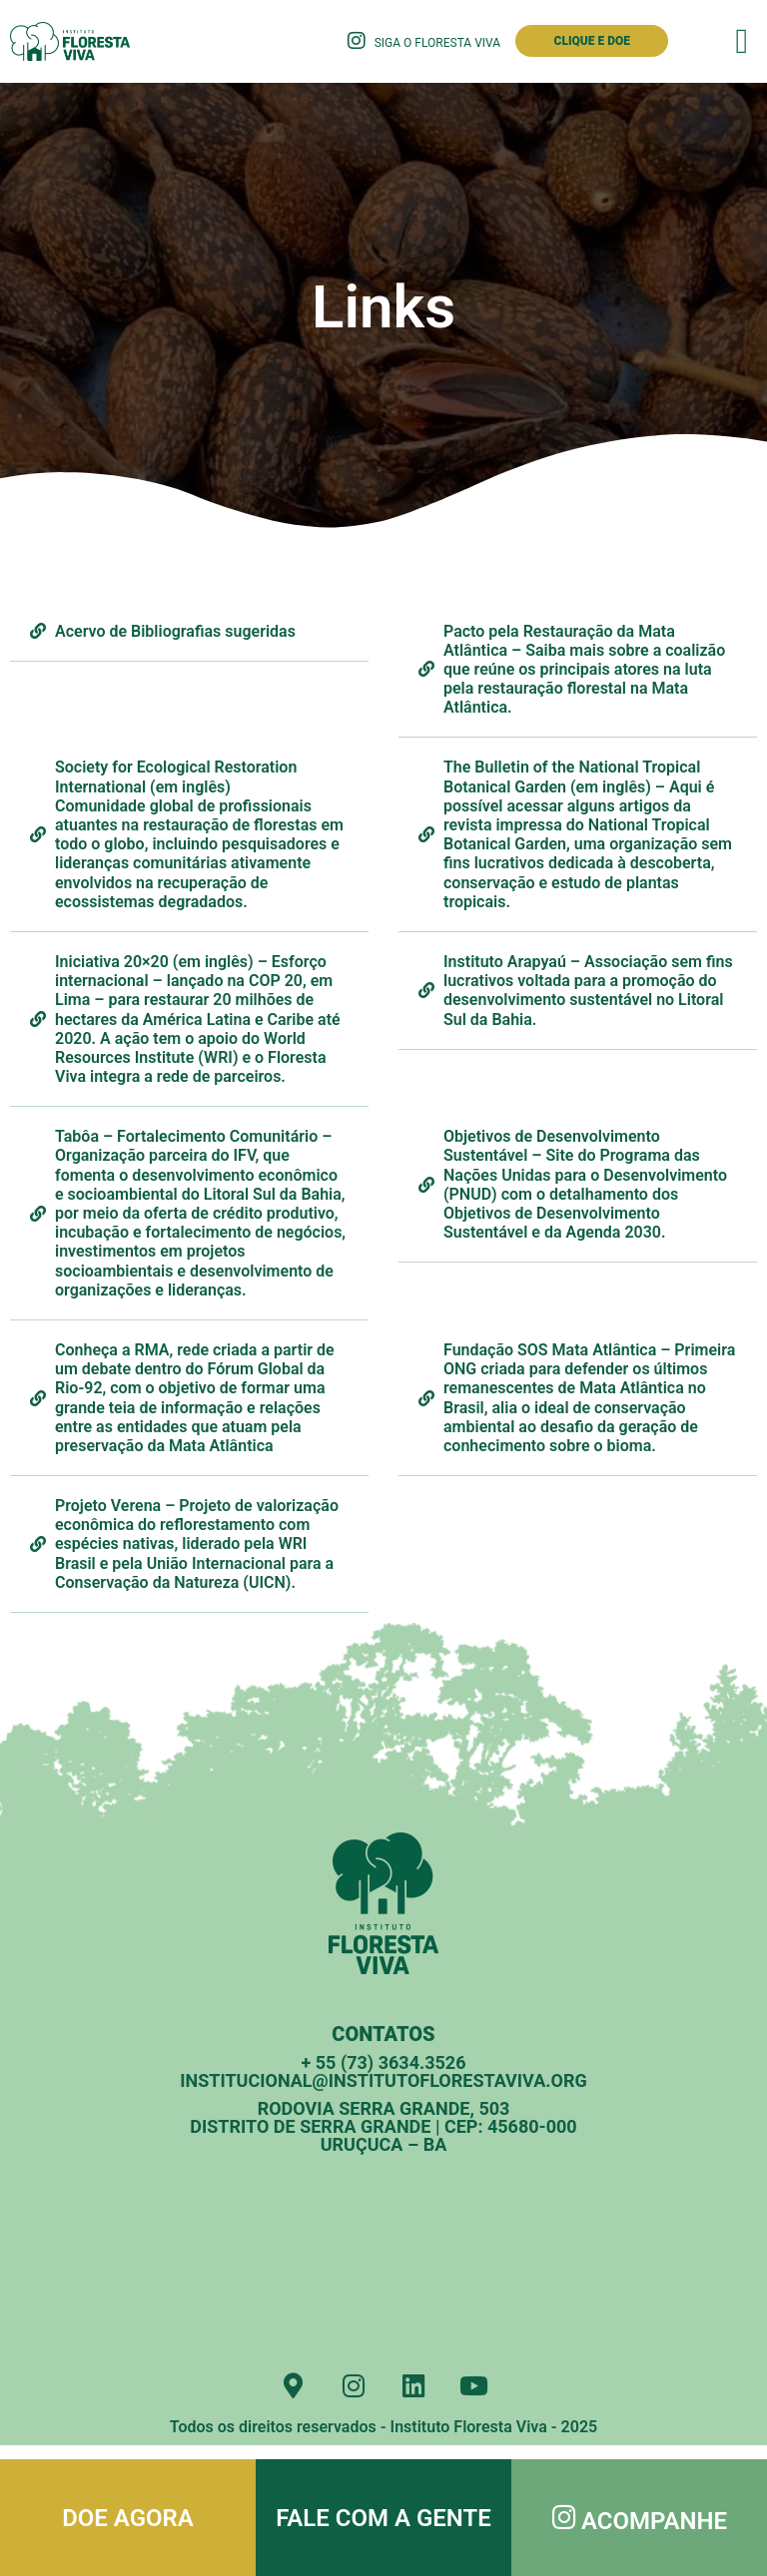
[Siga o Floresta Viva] (357, 41)
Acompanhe (658, 2521)
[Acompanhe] (564, 2517)
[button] (742, 41)
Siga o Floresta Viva (437, 43)
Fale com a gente (383, 2518)
